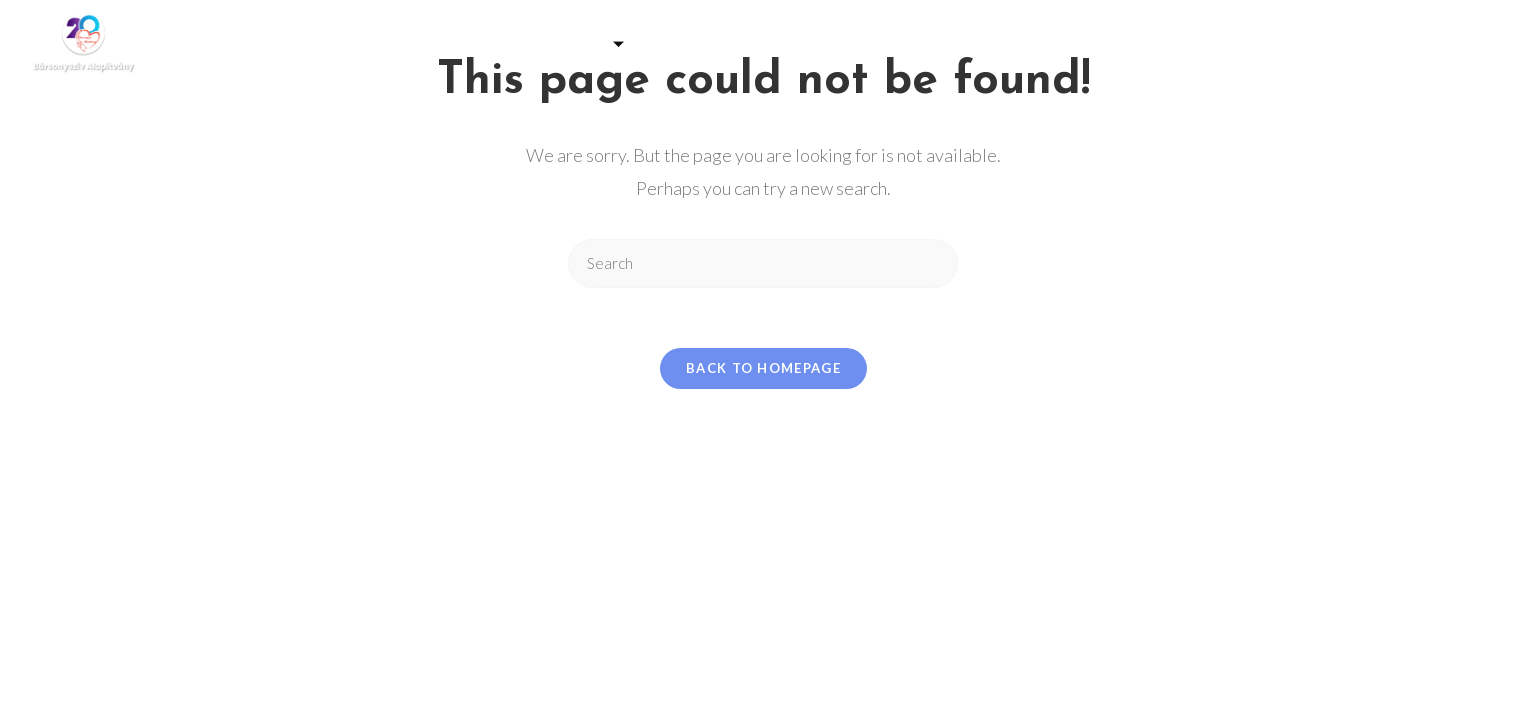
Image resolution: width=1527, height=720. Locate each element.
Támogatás (569, 44)
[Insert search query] (763, 263)
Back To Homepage (763, 368)
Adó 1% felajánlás (897, 44)
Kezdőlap (338, 44)
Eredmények (1054, 44)
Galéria (443, 44)
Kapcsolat (1181, 44)
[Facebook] (1443, 44)
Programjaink (725, 44)
